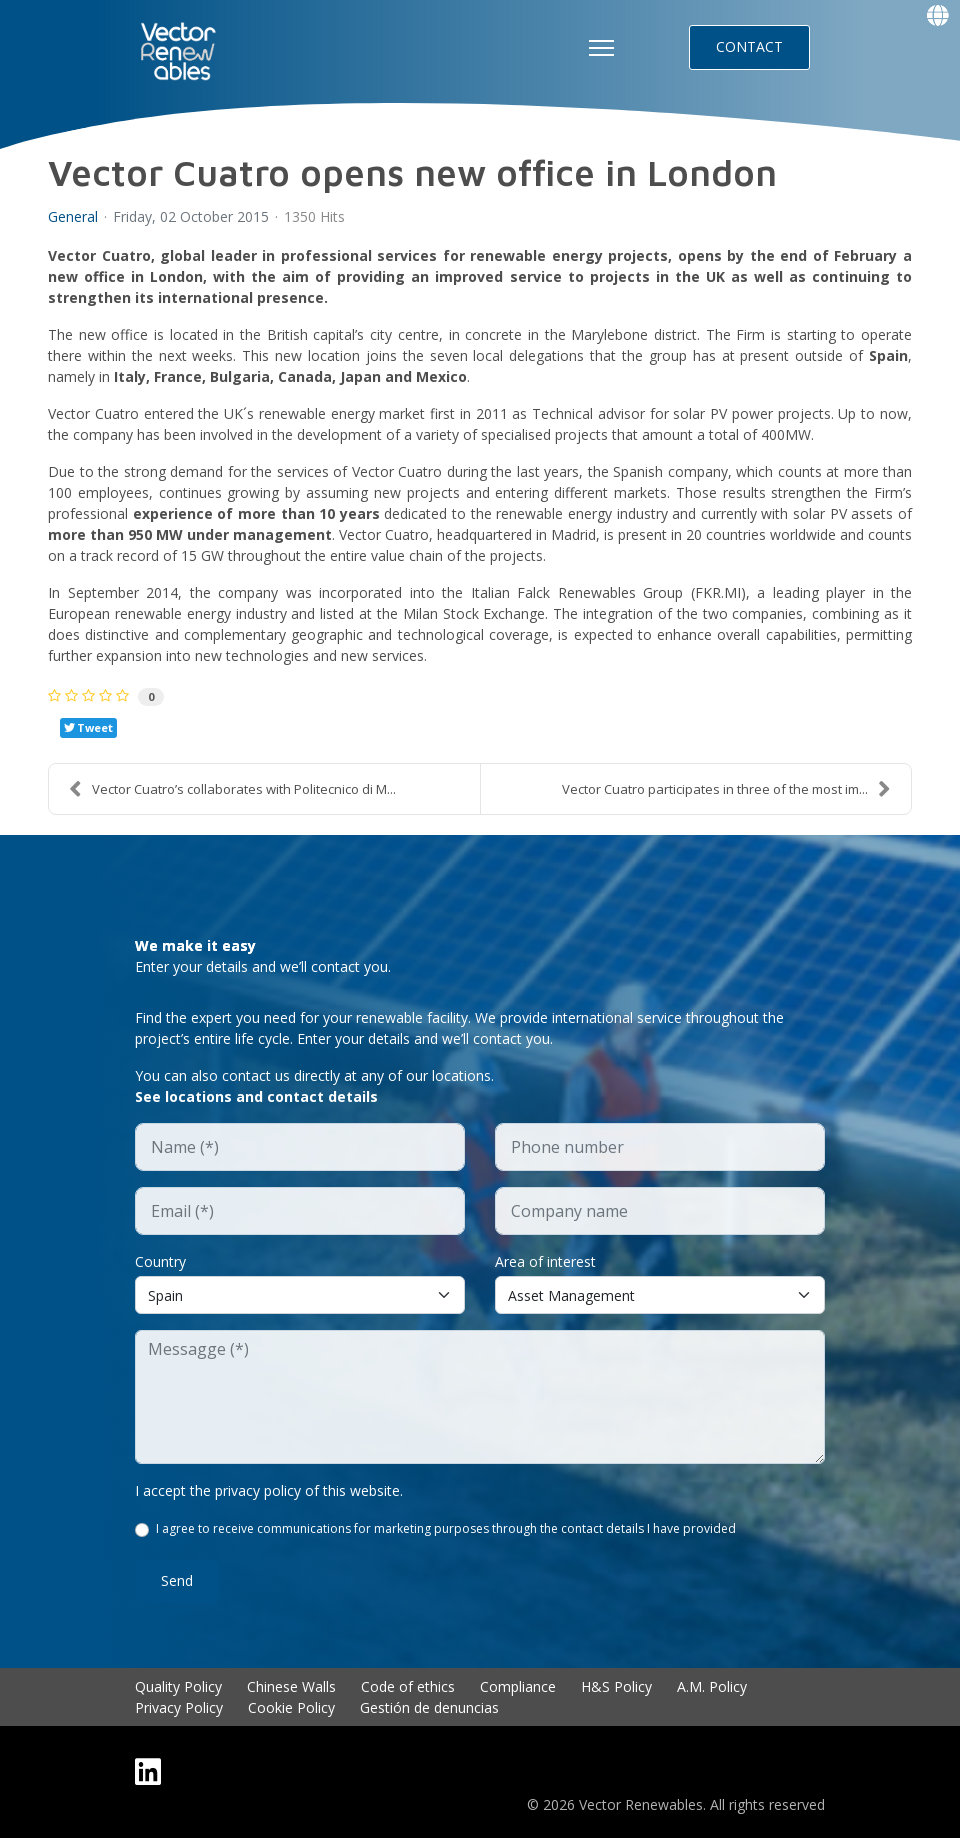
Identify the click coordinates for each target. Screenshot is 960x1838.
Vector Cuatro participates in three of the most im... (726, 789)
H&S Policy (616, 1686)
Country (160, 1261)
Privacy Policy (179, 1707)
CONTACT (749, 46)
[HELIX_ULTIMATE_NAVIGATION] (601, 48)
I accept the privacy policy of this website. (269, 1490)
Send (177, 1580)
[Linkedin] (148, 1771)
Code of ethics (408, 1686)
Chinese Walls (291, 1686)
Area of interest (545, 1261)
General (73, 217)
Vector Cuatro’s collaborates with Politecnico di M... (232, 789)
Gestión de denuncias (429, 1707)
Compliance (518, 1686)
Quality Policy (178, 1686)
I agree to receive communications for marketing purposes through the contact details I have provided (446, 1528)
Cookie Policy (291, 1707)
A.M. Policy (712, 1686)
